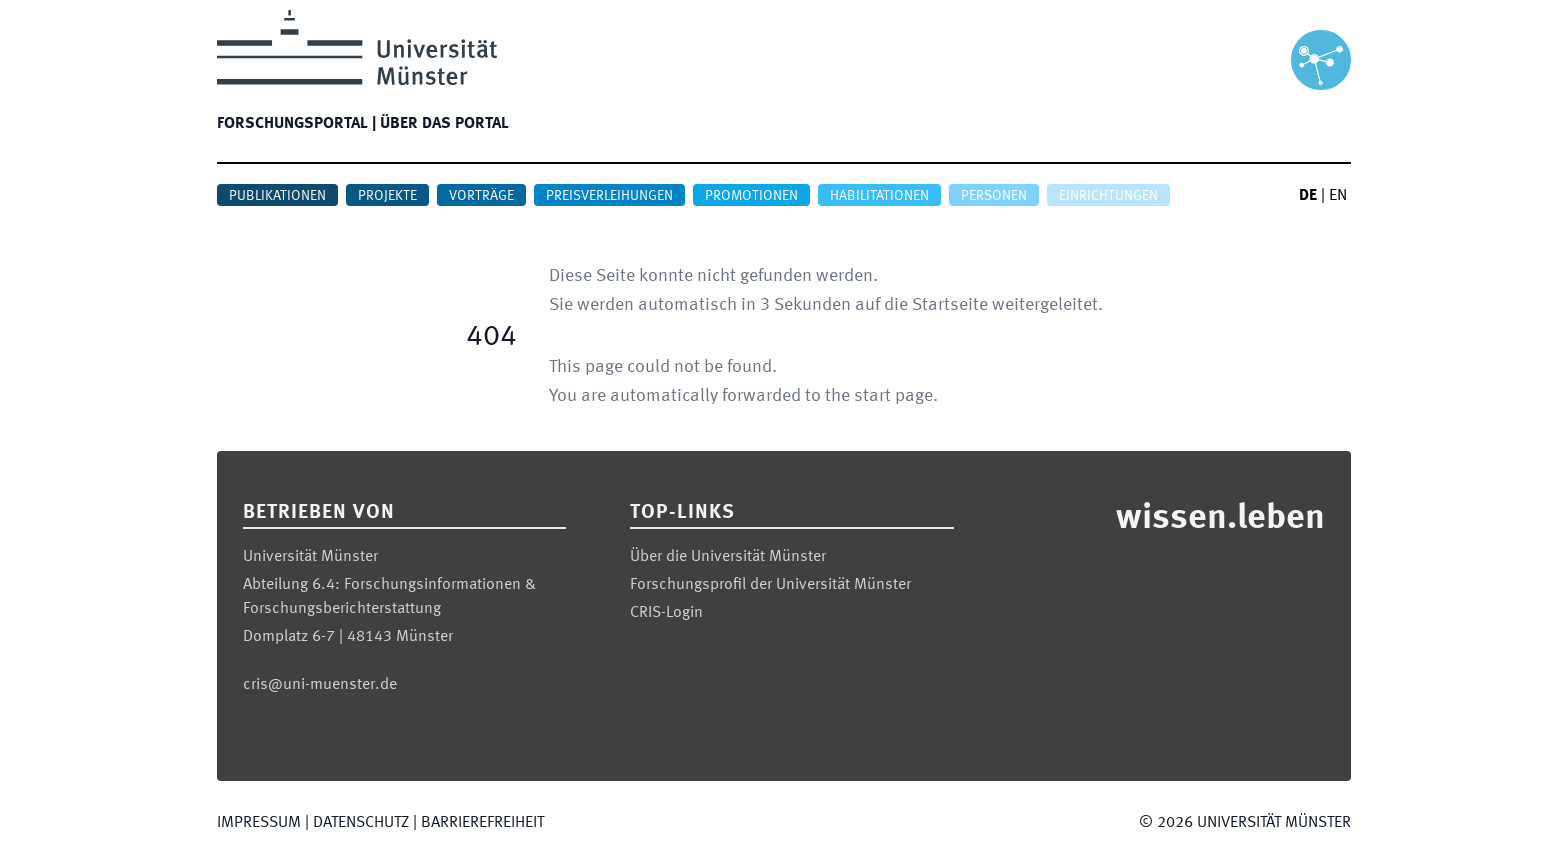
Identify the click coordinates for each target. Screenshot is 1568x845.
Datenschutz (361, 823)
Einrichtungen (1108, 196)
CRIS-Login (666, 613)
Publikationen (277, 196)
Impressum (259, 823)
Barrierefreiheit (482, 823)
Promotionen (751, 196)
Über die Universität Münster (728, 557)
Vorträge (481, 196)
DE (1308, 196)
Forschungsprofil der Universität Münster (770, 585)
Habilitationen (879, 196)
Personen (994, 196)
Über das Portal (444, 124)
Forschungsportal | (296, 124)
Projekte (387, 196)
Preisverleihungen (609, 196)
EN (1338, 196)
